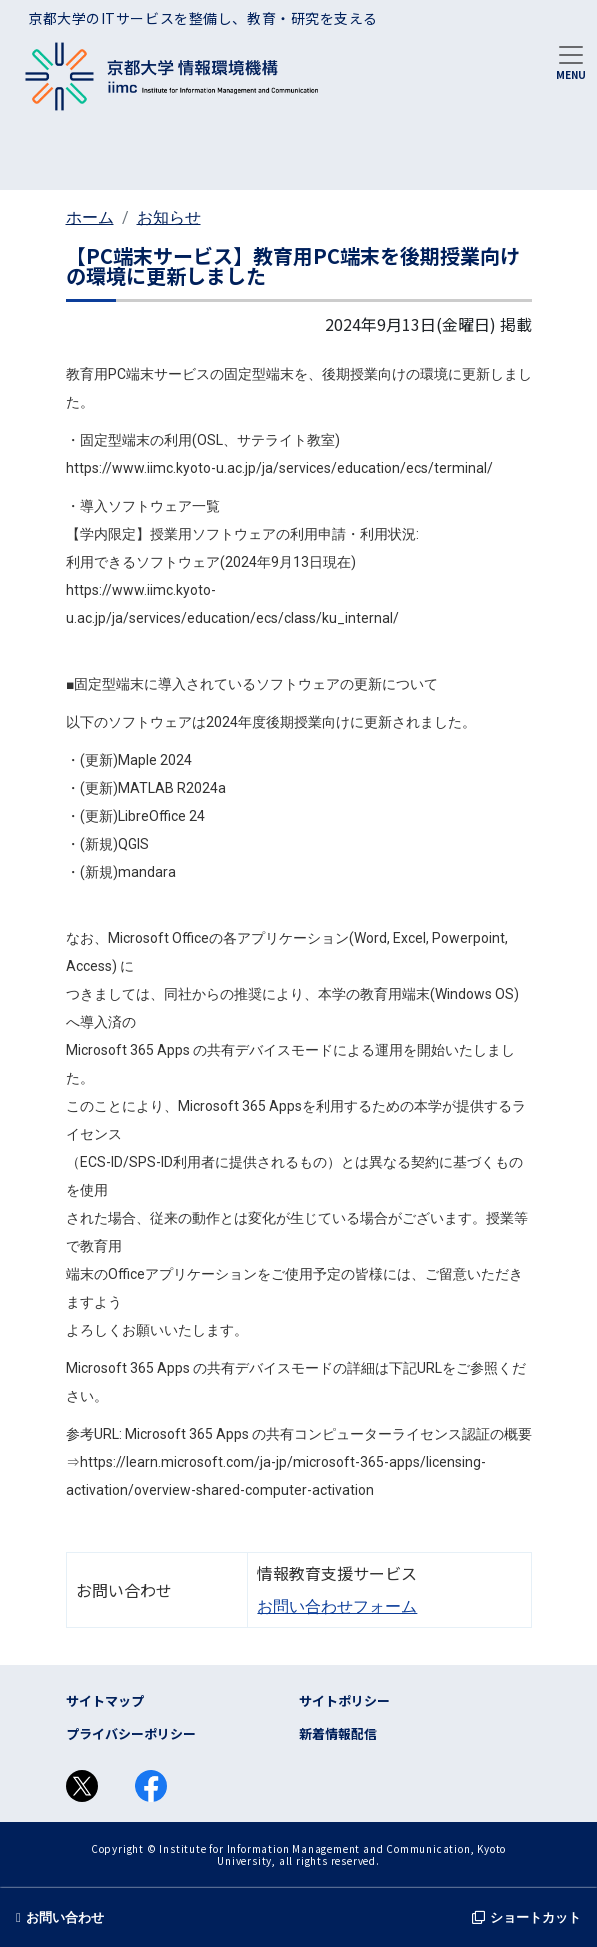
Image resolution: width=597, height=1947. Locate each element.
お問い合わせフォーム (337, 1606)
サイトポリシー (344, 1700)
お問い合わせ (60, 1917)
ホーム (90, 217)
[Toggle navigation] (571, 61)
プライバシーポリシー (131, 1733)
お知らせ (169, 217)
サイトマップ (105, 1700)
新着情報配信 (338, 1733)
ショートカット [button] (526, 1917)
